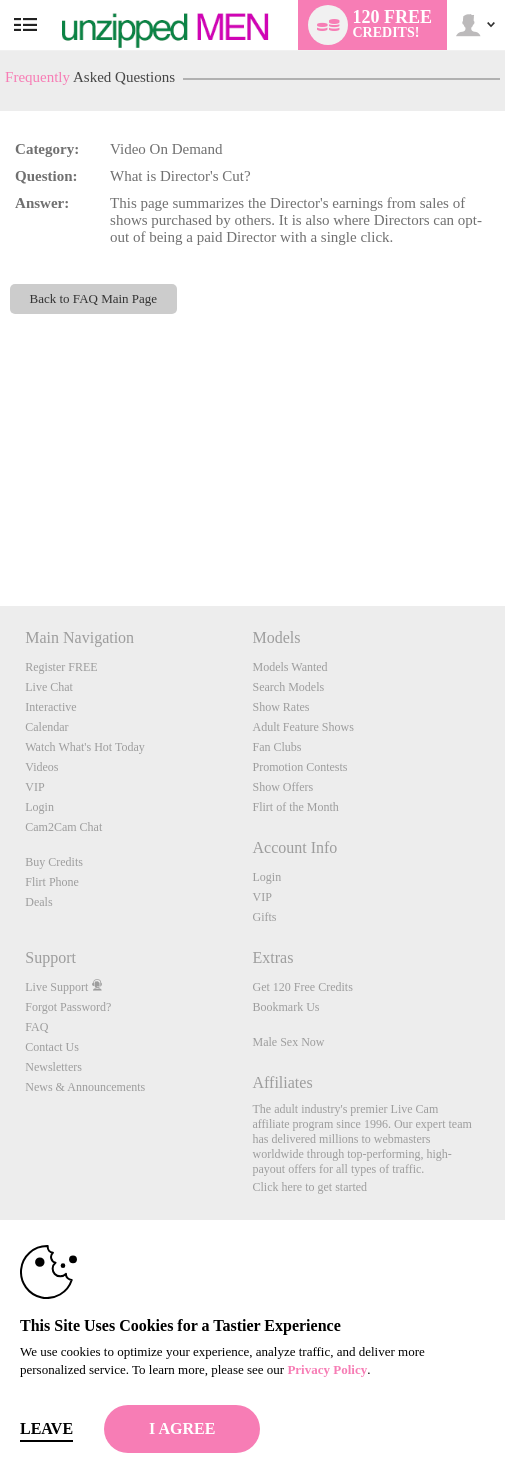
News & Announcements (85, 1087)
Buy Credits (54, 862)
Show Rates (280, 707)
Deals (38, 902)
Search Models (288, 687)
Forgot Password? (68, 1007)
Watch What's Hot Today (85, 747)
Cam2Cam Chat (63, 827)
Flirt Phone (52, 882)
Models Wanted (289, 667)
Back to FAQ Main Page (94, 298)
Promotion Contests (299, 767)
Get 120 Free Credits (302, 987)
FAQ (36, 1027)
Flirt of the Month (295, 807)
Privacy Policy (327, 1369)
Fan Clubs (276, 747)
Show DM (0, 531)
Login (39, 807)
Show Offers (282, 787)
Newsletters (53, 1067)
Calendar (46, 727)
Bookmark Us (285, 1007)
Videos (41, 767)
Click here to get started (309, 1187)
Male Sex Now (288, 1042)
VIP (34, 787)
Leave (46, 1428)
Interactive (50, 707)
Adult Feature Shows (302, 727)
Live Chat (49, 687)
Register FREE (61, 667)
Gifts (264, 917)
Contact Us (52, 1047)
